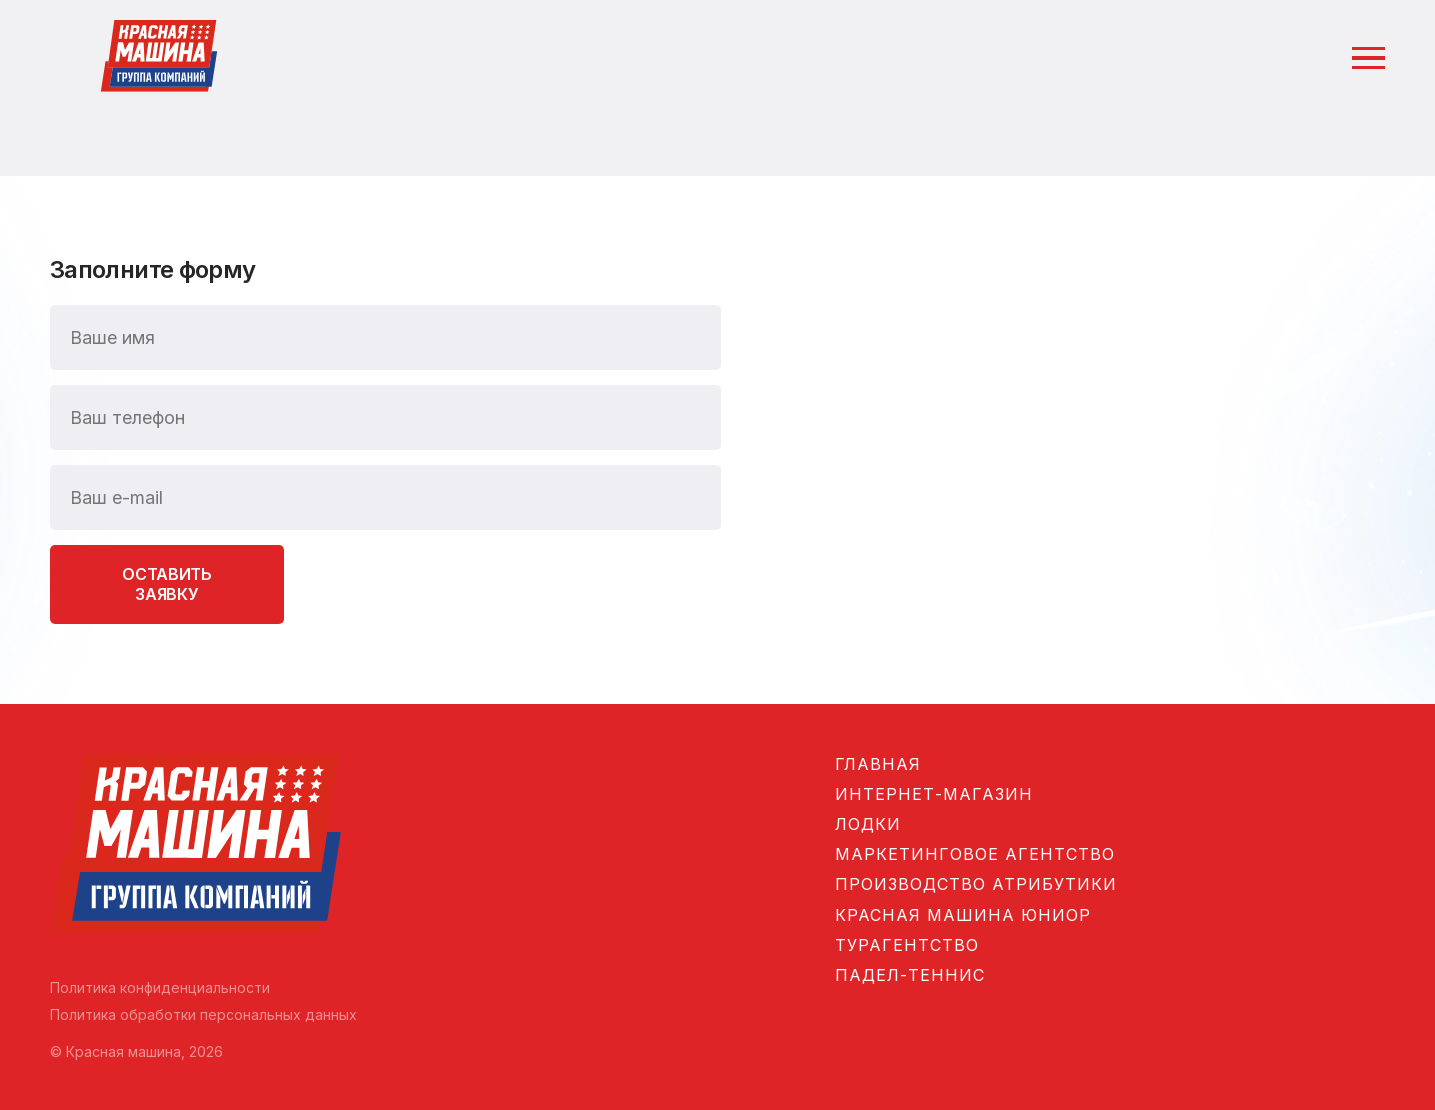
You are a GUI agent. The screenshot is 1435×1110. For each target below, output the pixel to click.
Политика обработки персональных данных (203, 1014)
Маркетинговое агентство (975, 854)
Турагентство (907, 945)
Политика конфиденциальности (160, 987)
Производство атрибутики (976, 884)
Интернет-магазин (934, 794)
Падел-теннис (910, 975)
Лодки (868, 824)
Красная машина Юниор (963, 915)
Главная (878, 764)
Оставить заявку (166, 583)
